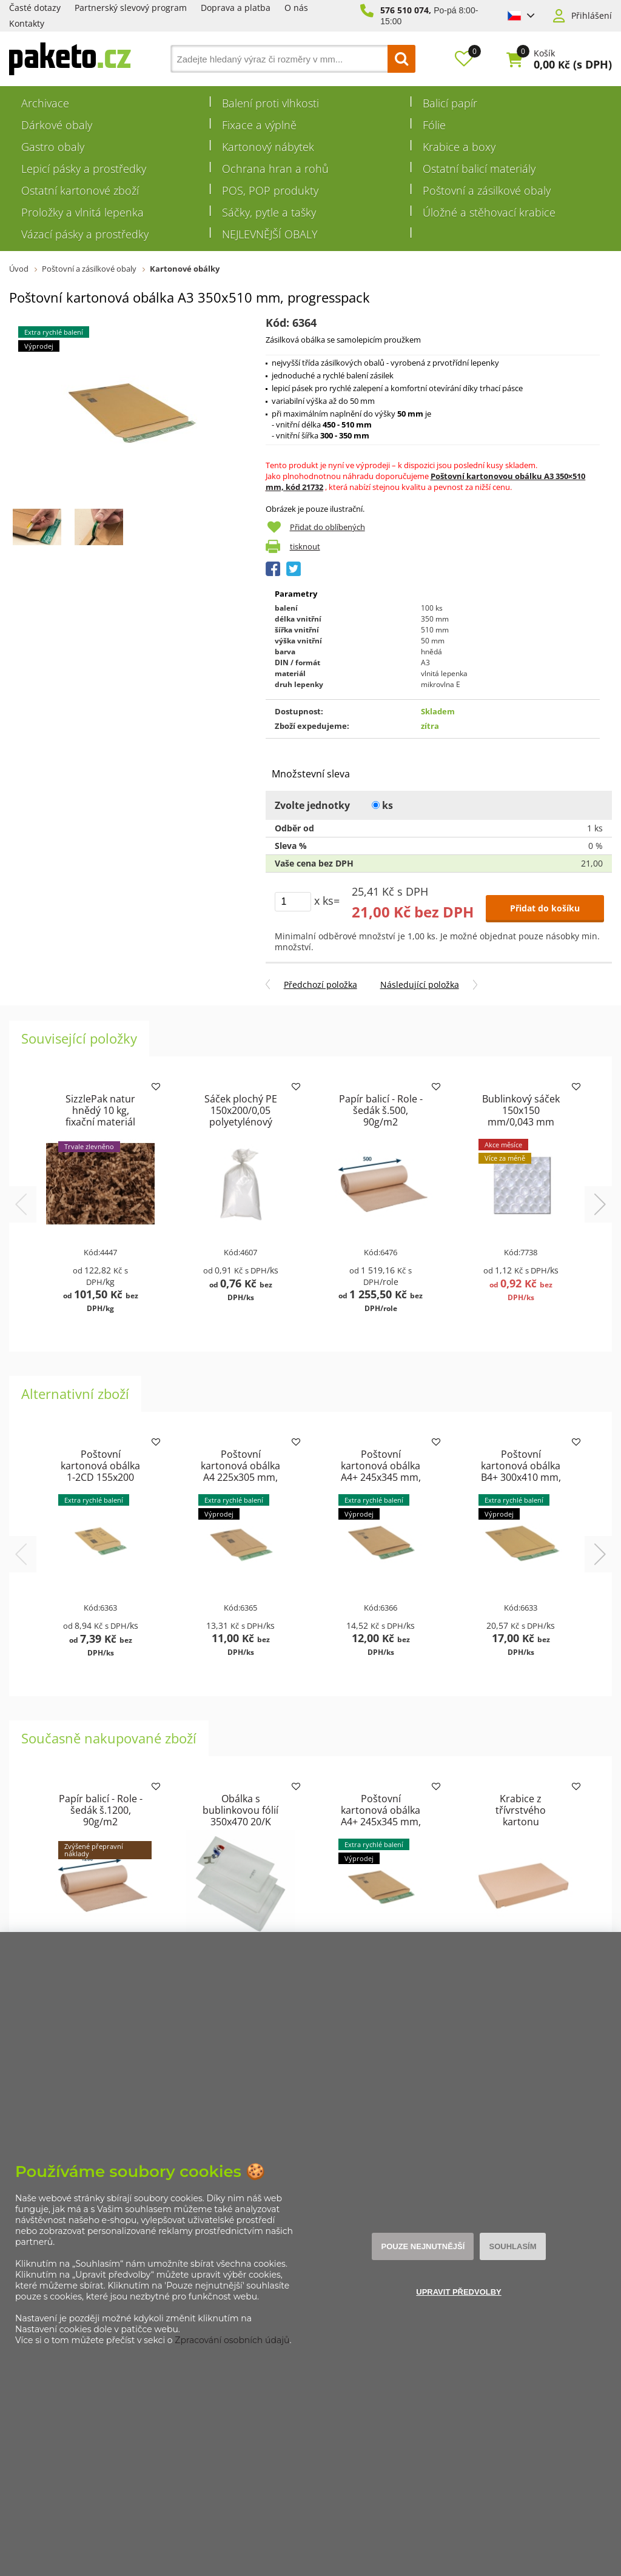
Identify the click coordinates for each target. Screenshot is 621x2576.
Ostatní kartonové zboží (80, 190)
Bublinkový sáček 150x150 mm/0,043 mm (521, 1110)
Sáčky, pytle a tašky (269, 212)
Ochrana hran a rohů (275, 168)
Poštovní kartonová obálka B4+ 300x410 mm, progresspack (521, 1471)
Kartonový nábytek (268, 146)
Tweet (293, 569)
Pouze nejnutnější (423, 2246)
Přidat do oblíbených (327, 527)
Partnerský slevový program (131, 7)
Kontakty (26, 23)
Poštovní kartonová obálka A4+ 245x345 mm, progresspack (381, 1471)
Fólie (434, 125)
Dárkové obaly (56, 125)
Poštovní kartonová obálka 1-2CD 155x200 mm (100, 1471)
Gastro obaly (52, 146)
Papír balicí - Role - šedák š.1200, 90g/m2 (101, 1810)
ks (382, 805)
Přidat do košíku (545, 908)
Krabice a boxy (459, 146)
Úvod (19, 268)
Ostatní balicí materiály (479, 168)
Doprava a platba (235, 7)
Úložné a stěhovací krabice (489, 212)
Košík (544, 53)
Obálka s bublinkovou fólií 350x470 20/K (240, 1810)
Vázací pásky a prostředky (85, 234)
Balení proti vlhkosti (270, 103)
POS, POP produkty (270, 190)
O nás (296, 7)
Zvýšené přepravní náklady (93, 1850)
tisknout (305, 546)
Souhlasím (512, 2246)
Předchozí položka (320, 984)
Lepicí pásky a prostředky (83, 168)
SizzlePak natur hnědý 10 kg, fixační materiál (100, 1110)
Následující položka (419, 984)
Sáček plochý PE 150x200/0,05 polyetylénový (240, 1110)
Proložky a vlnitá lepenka (82, 212)
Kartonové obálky (185, 268)
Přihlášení (591, 15)
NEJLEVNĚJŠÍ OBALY (270, 234)
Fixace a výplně (259, 125)
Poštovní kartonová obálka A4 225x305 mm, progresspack (240, 1471)
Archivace (45, 103)
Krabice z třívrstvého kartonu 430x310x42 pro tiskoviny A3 (521, 1821)
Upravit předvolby (459, 2291)
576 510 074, (405, 10)
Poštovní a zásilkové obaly (487, 190)
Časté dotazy (35, 7)
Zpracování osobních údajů (232, 2340)
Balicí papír (450, 103)
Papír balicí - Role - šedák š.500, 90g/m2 (381, 1110)
